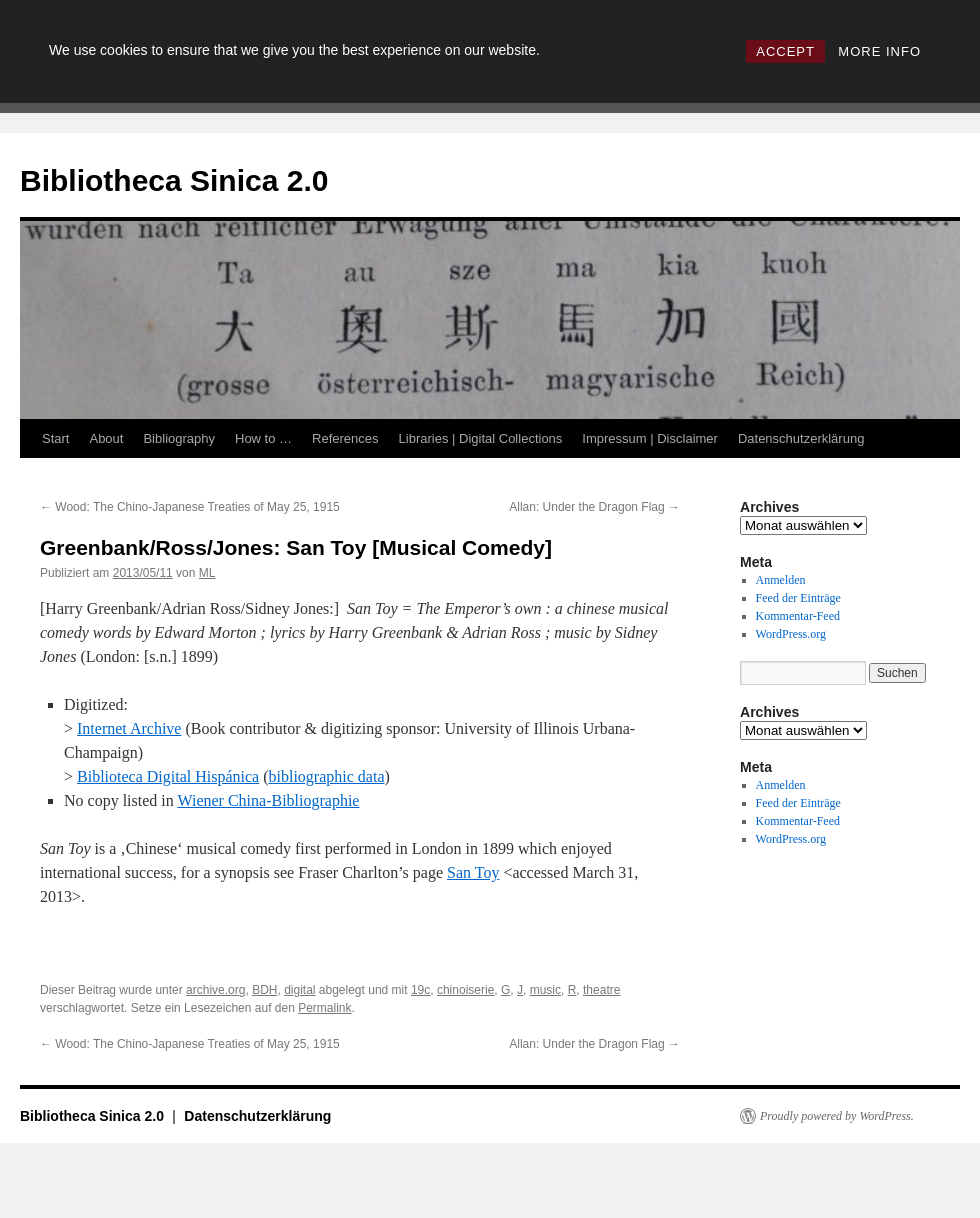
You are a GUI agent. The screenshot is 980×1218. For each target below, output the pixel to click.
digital (299, 990)
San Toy (473, 872)
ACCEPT (785, 51)
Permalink (324, 1008)
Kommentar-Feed (798, 616)
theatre (601, 990)
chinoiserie (465, 990)
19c (420, 990)
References (345, 438)
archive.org (215, 990)
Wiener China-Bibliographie (268, 800)
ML (207, 573)
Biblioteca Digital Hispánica (168, 776)
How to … (263, 438)
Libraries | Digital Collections (481, 438)
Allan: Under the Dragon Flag (594, 507)
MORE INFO (879, 51)
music (545, 990)
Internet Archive (129, 728)
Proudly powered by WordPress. (837, 1116)
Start (55, 438)
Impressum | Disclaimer (650, 438)
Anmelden (781, 580)
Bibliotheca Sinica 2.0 (174, 180)
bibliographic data (327, 776)
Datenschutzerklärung (801, 438)
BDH (264, 990)
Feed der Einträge (798, 598)
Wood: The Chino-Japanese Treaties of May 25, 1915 (190, 507)
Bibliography (179, 438)
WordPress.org (791, 634)
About (106, 438)
